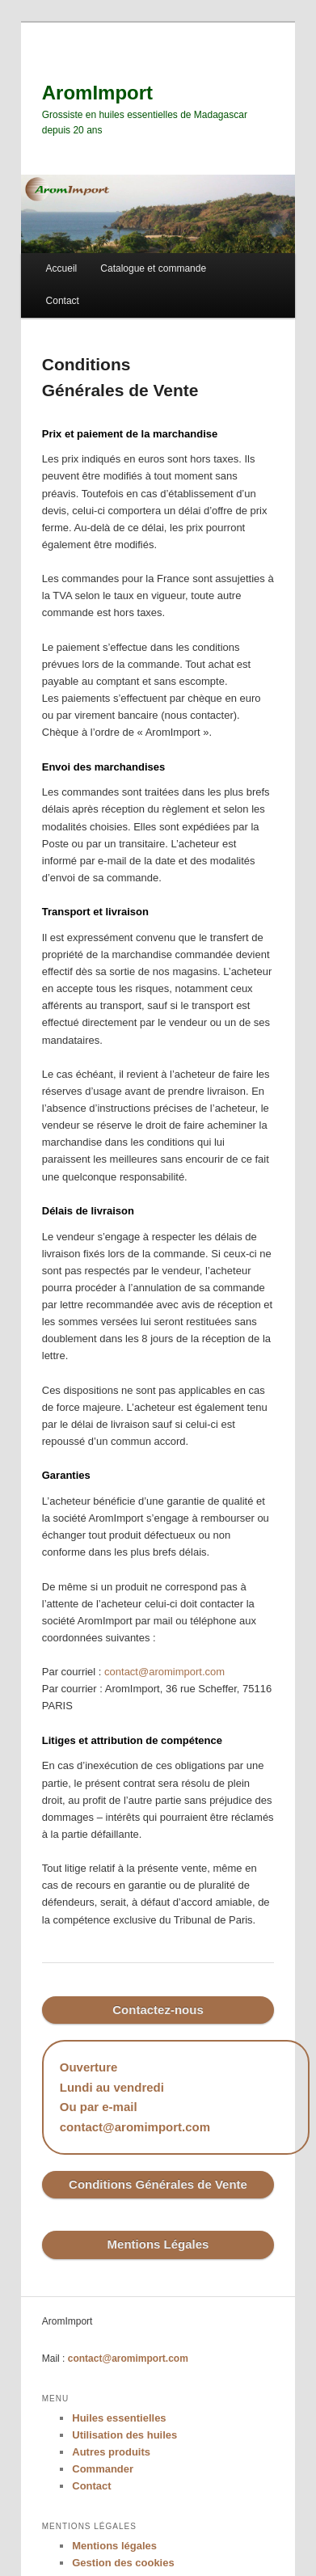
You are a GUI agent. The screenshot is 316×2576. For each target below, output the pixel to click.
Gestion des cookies (123, 2563)
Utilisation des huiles (124, 2435)
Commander (102, 2469)
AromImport (97, 92)
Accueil (62, 268)
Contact (62, 300)
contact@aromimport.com (164, 1672)
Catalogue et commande (153, 268)
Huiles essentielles (119, 2418)
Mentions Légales (158, 2244)
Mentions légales (114, 2546)
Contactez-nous (158, 2009)
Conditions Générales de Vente (158, 2184)
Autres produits (111, 2452)
